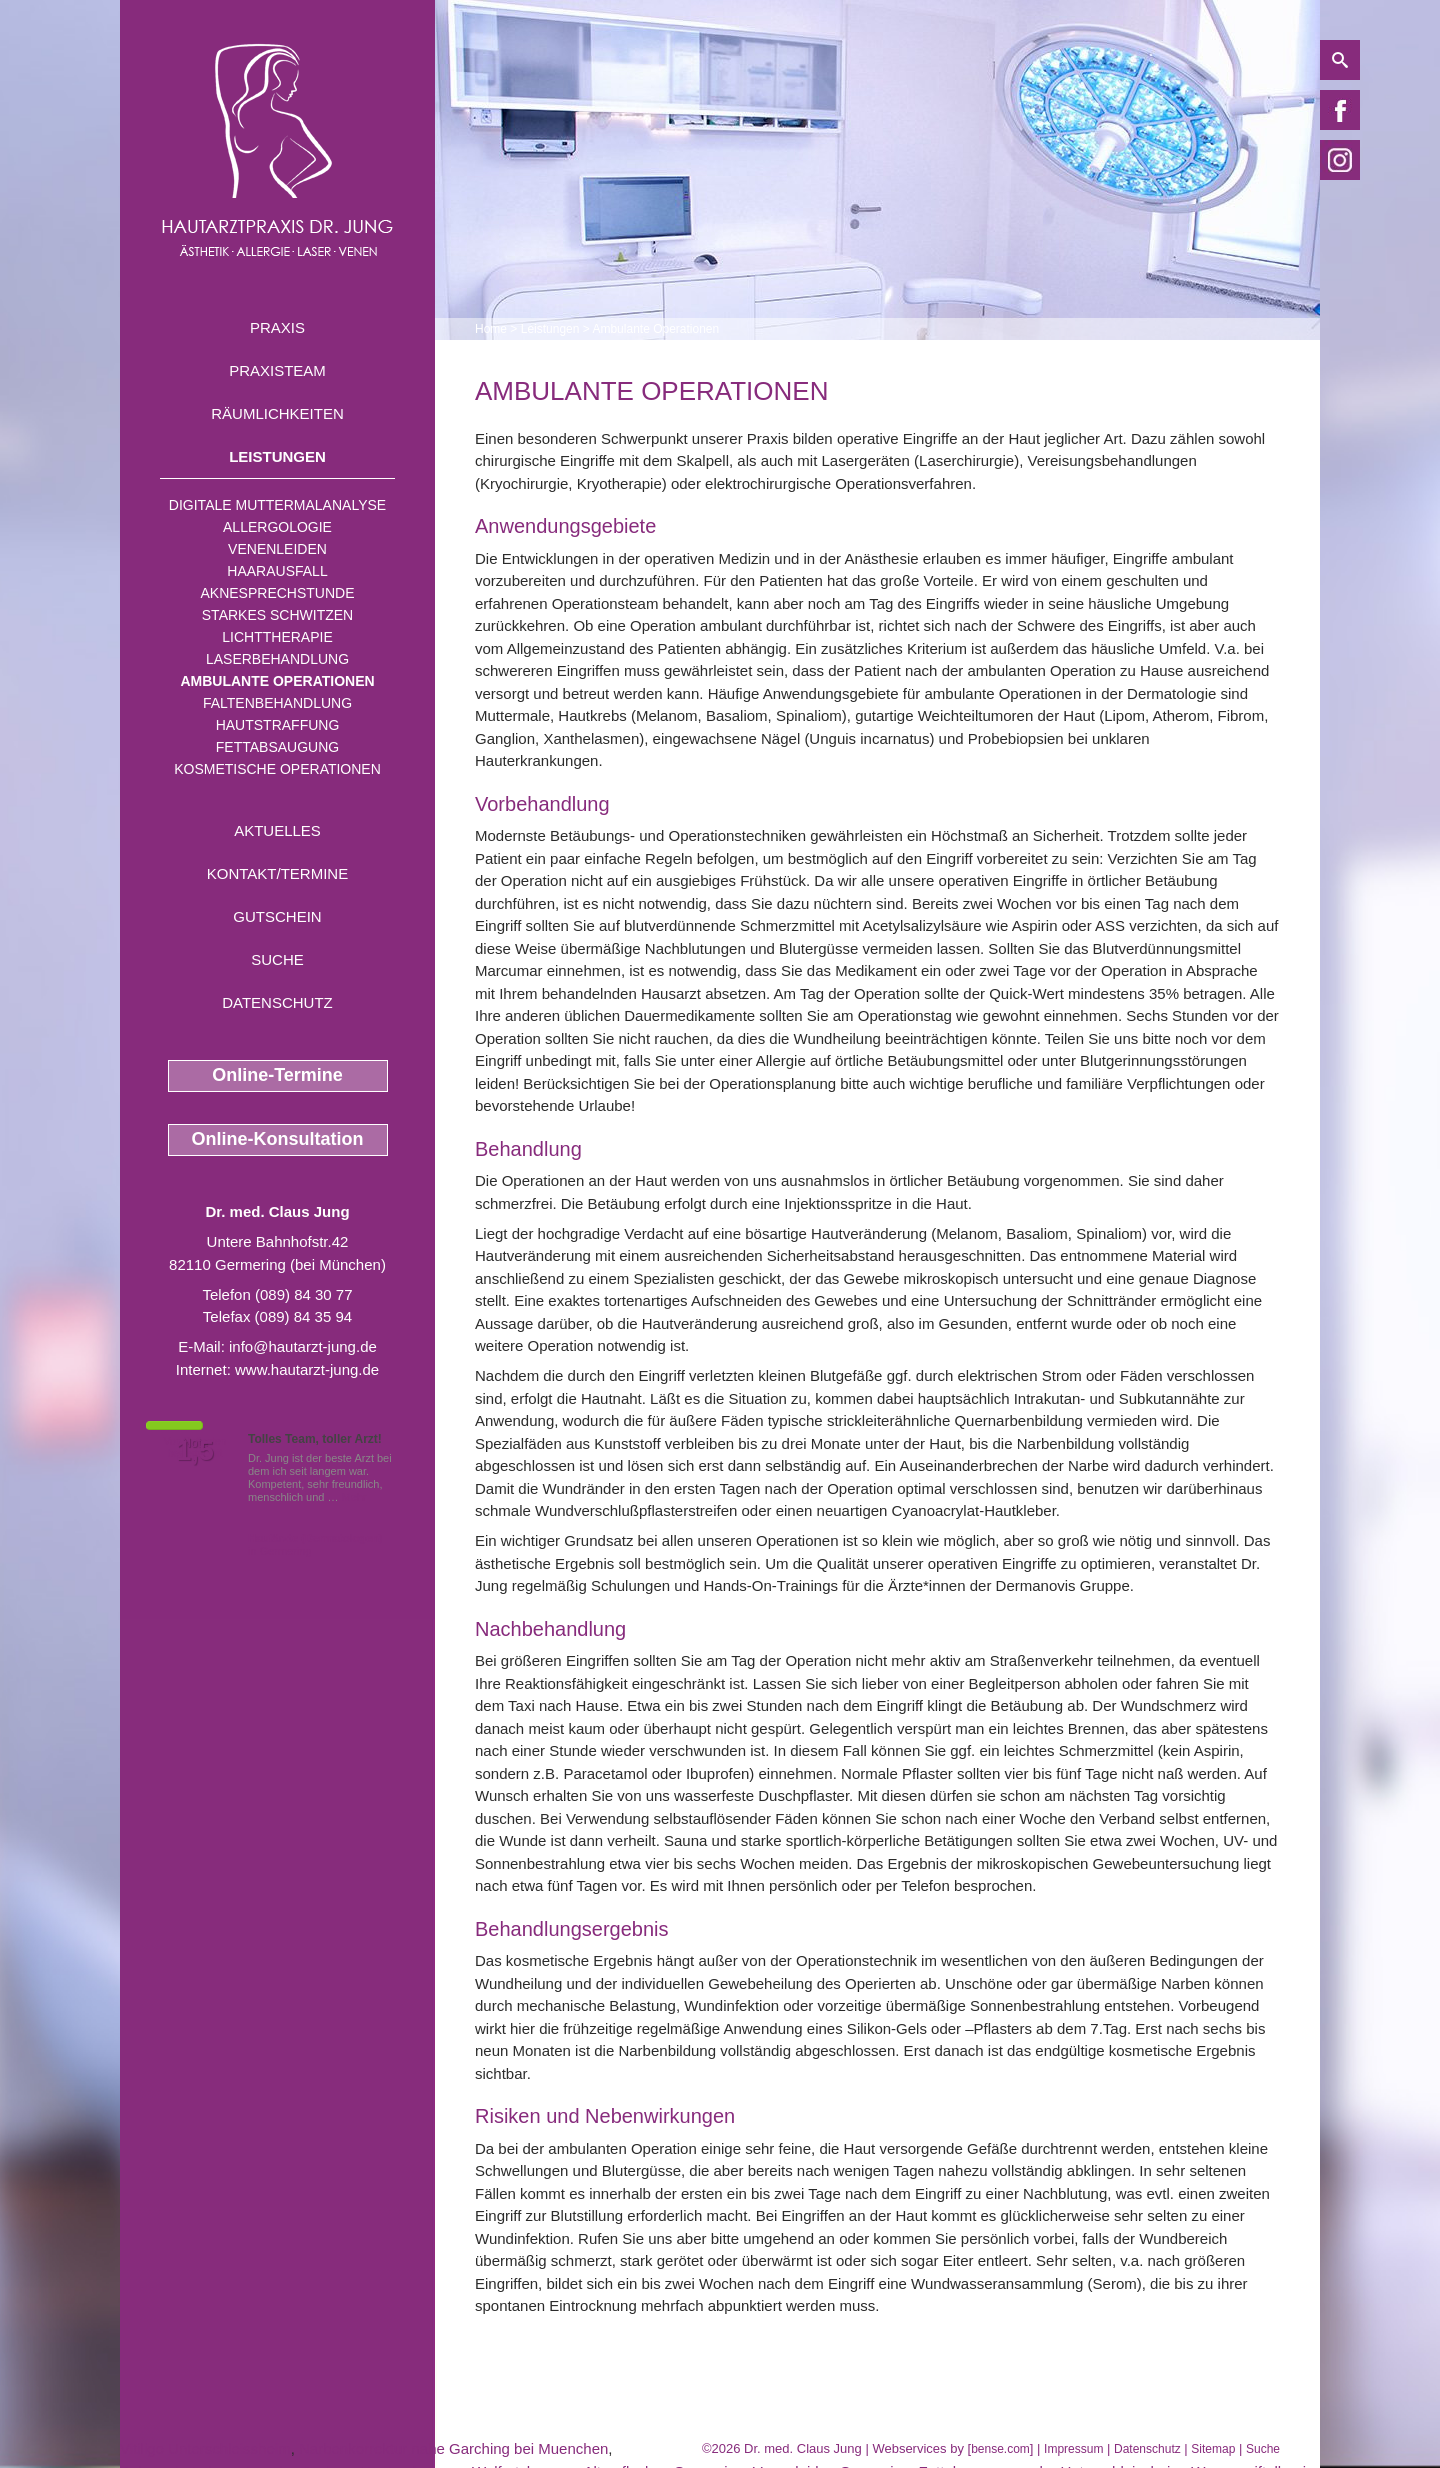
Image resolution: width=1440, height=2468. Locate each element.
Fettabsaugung (277, 747)
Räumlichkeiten (277, 413)
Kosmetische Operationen (277, 769)
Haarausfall (277, 571)
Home (491, 329)
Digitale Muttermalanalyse (277, 505)
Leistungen (277, 456)
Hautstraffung (278, 725)
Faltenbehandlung (277, 703)
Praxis (277, 327)
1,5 (195, 1451)
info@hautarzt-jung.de (303, 1346)
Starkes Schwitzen (277, 615)
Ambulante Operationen (277, 681)
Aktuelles (277, 830)
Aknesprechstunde (277, 593)
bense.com (1000, 2449)
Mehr (354, 1497)
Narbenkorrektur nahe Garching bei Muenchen (453, 2448)
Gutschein (277, 916)
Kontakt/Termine (277, 873)
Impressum (1073, 2449)
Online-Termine (277, 1075)
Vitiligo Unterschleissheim (205, 2448)
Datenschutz (277, 1002)
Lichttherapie (277, 637)
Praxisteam (277, 370)
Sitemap (1213, 2449)
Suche (277, 959)
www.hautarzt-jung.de (307, 1369)
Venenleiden (277, 549)
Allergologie (277, 527)
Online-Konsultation (278, 1139)
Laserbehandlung (277, 659)
